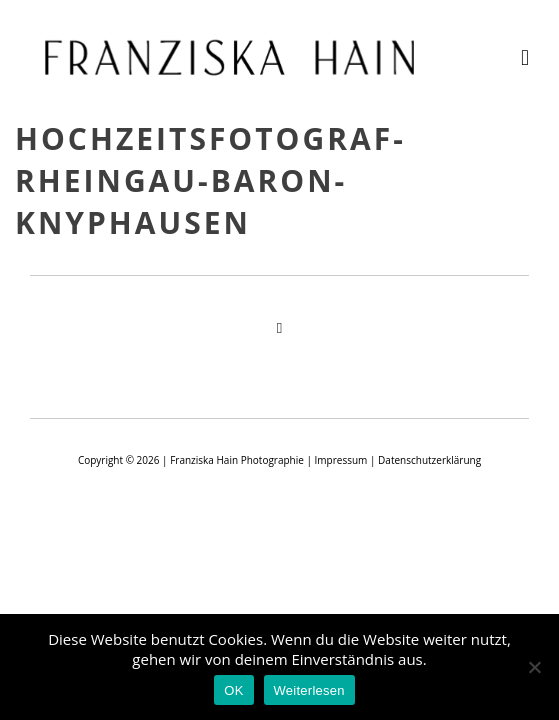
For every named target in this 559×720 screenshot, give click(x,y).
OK (233, 690)
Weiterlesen (309, 690)
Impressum (341, 460)
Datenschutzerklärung (429, 460)
